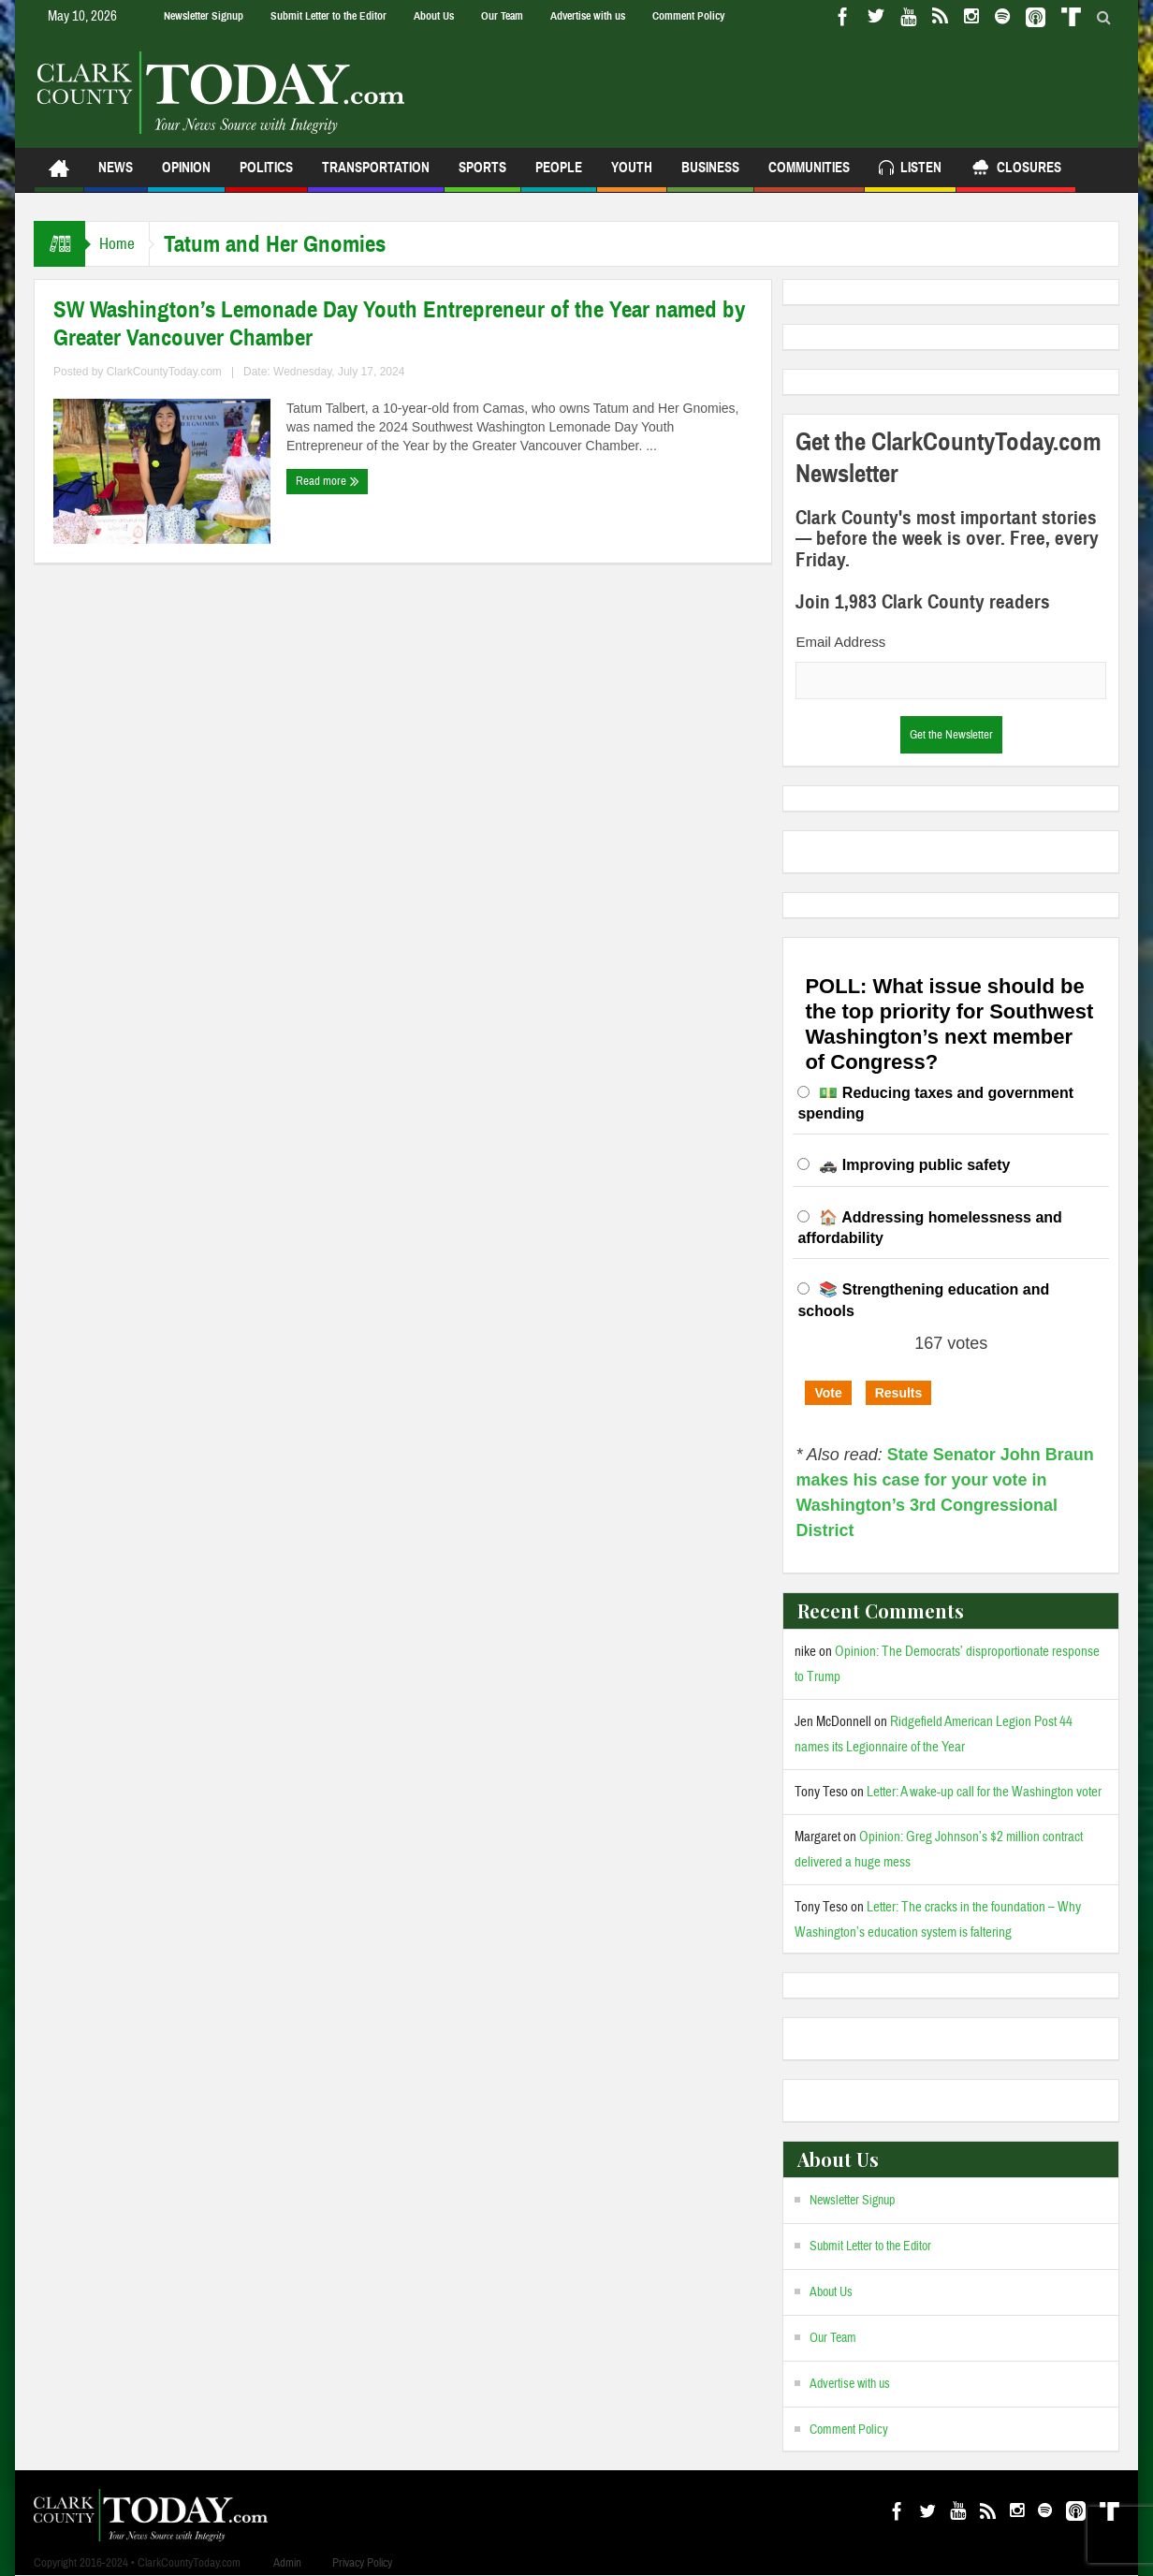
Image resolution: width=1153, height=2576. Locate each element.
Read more (327, 481)
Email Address (840, 642)
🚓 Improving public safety (914, 1165)
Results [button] (899, 1392)
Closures (1015, 170)
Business (710, 175)
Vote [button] (827, 1392)
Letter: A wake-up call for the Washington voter (984, 1792)
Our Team (502, 15)
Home (121, 244)
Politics (266, 175)
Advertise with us (587, 15)
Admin (287, 2562)
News (115, 175)
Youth (631, 175)
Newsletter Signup (203, 15)
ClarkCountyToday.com (164, 371)
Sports (482, 175)
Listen (910, 170)
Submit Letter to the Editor (328, 15)
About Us (434, 15)
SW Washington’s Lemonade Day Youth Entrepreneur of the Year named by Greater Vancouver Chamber (399, 324)
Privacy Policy (362, 2562)
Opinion (186, 175)
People (558, 175)
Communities (809, 175)
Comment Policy (688, 15)
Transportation (376, 175)
